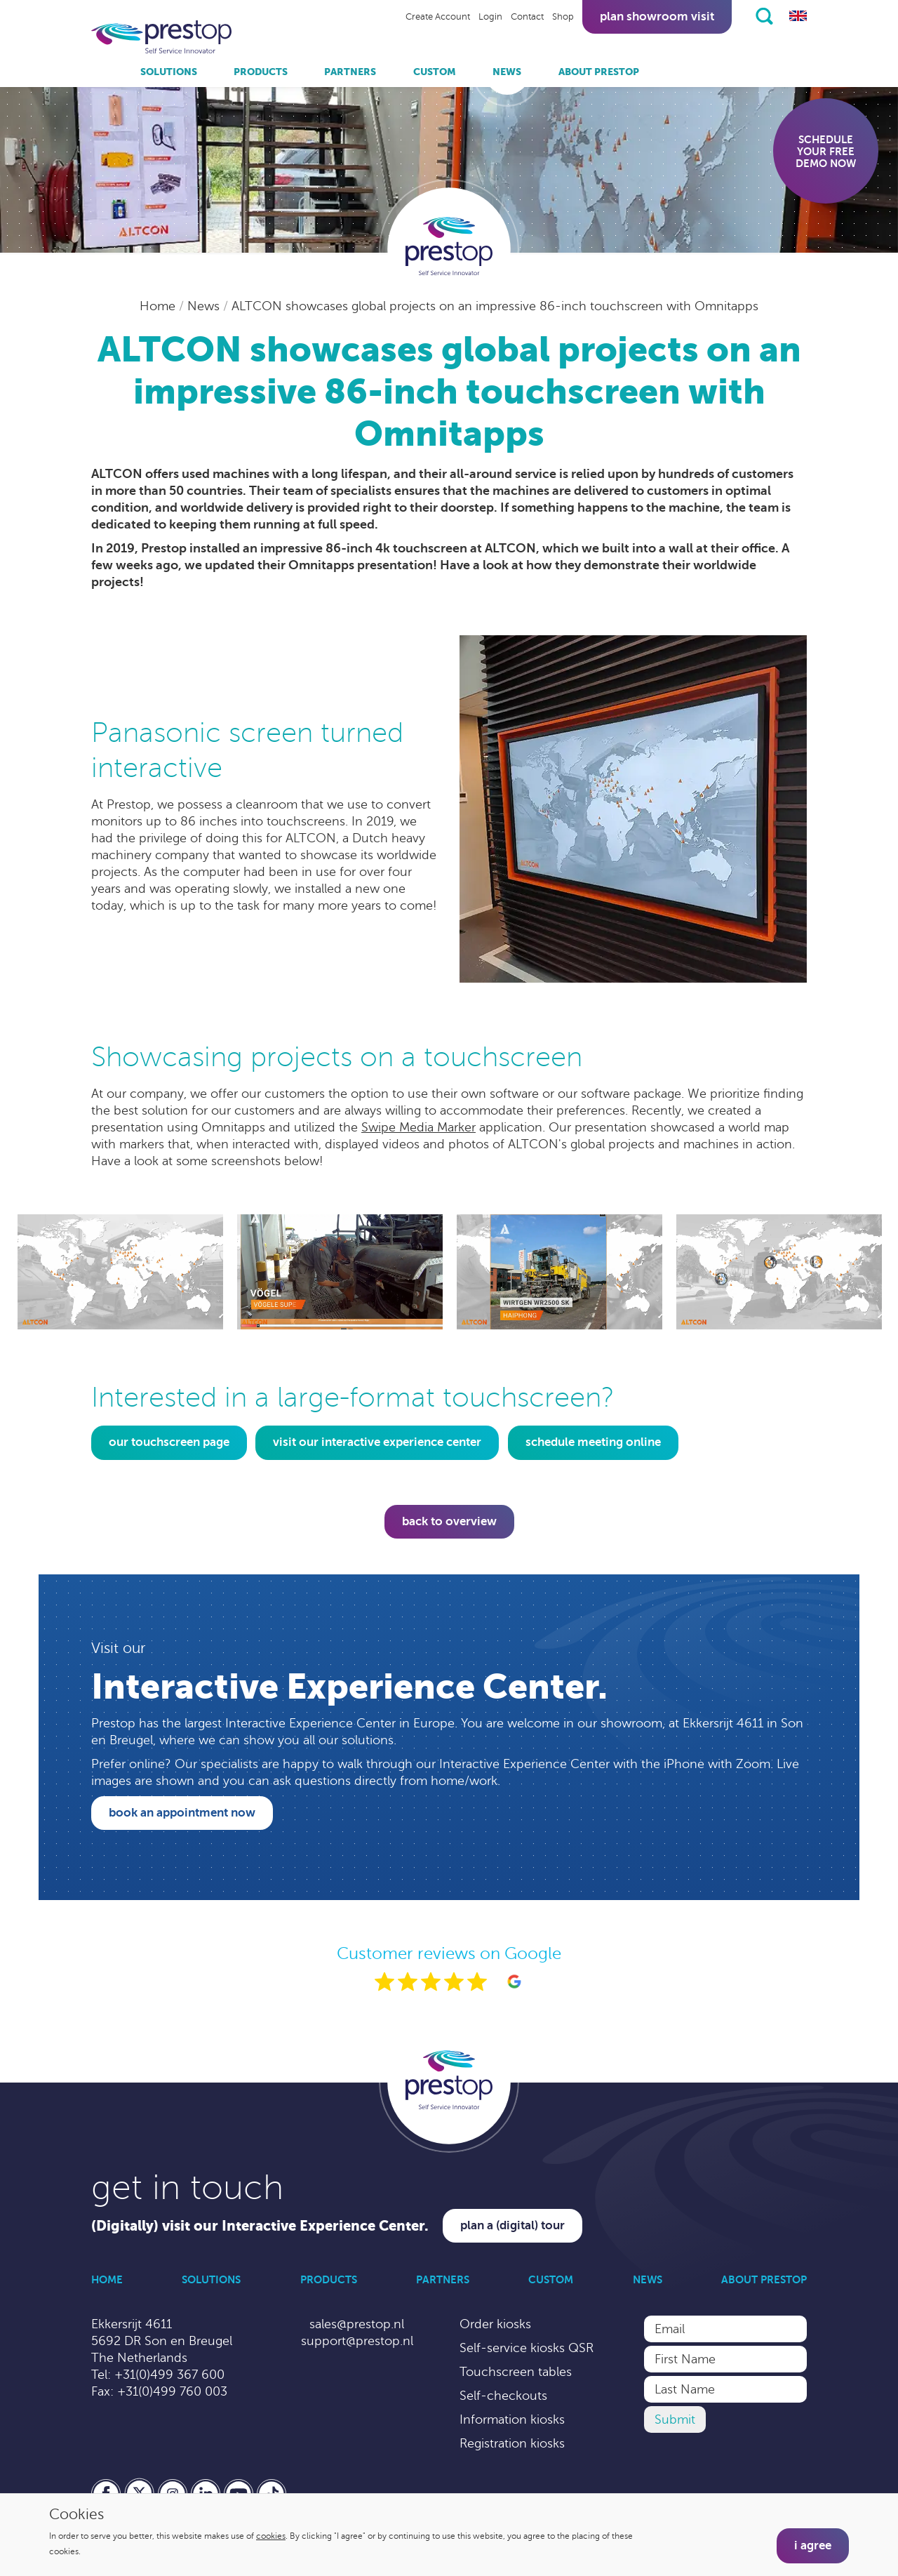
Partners (350, 71)
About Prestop (598, 71)
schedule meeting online (593, 1442)
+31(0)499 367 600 (169, 2375)
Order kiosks (495, 2324)
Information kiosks (512, 2419)
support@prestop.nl (357, 2341)
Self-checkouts (503, 2396)
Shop (563, 17)
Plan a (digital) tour (512, 2225)
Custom (434, 71)
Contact (527, 17)
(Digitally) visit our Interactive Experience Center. (260, 2226)
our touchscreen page (169, 1442)
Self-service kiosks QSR (527, 2348)
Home (159, 306)
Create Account (438, 17)
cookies (271, 2536)
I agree (812, 2545)
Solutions (168, 71)
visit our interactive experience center (377, 1442)
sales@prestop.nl (356, 2324)
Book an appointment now (182, 1812)
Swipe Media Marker (418, 1127)
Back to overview (449, 1521)
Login (490, 17)
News (506, 71)
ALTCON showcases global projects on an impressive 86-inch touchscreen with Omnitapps (495, 306)
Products (261, 71)
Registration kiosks (512, 2443)
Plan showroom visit (657, 16)
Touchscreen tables (516, 2372)
